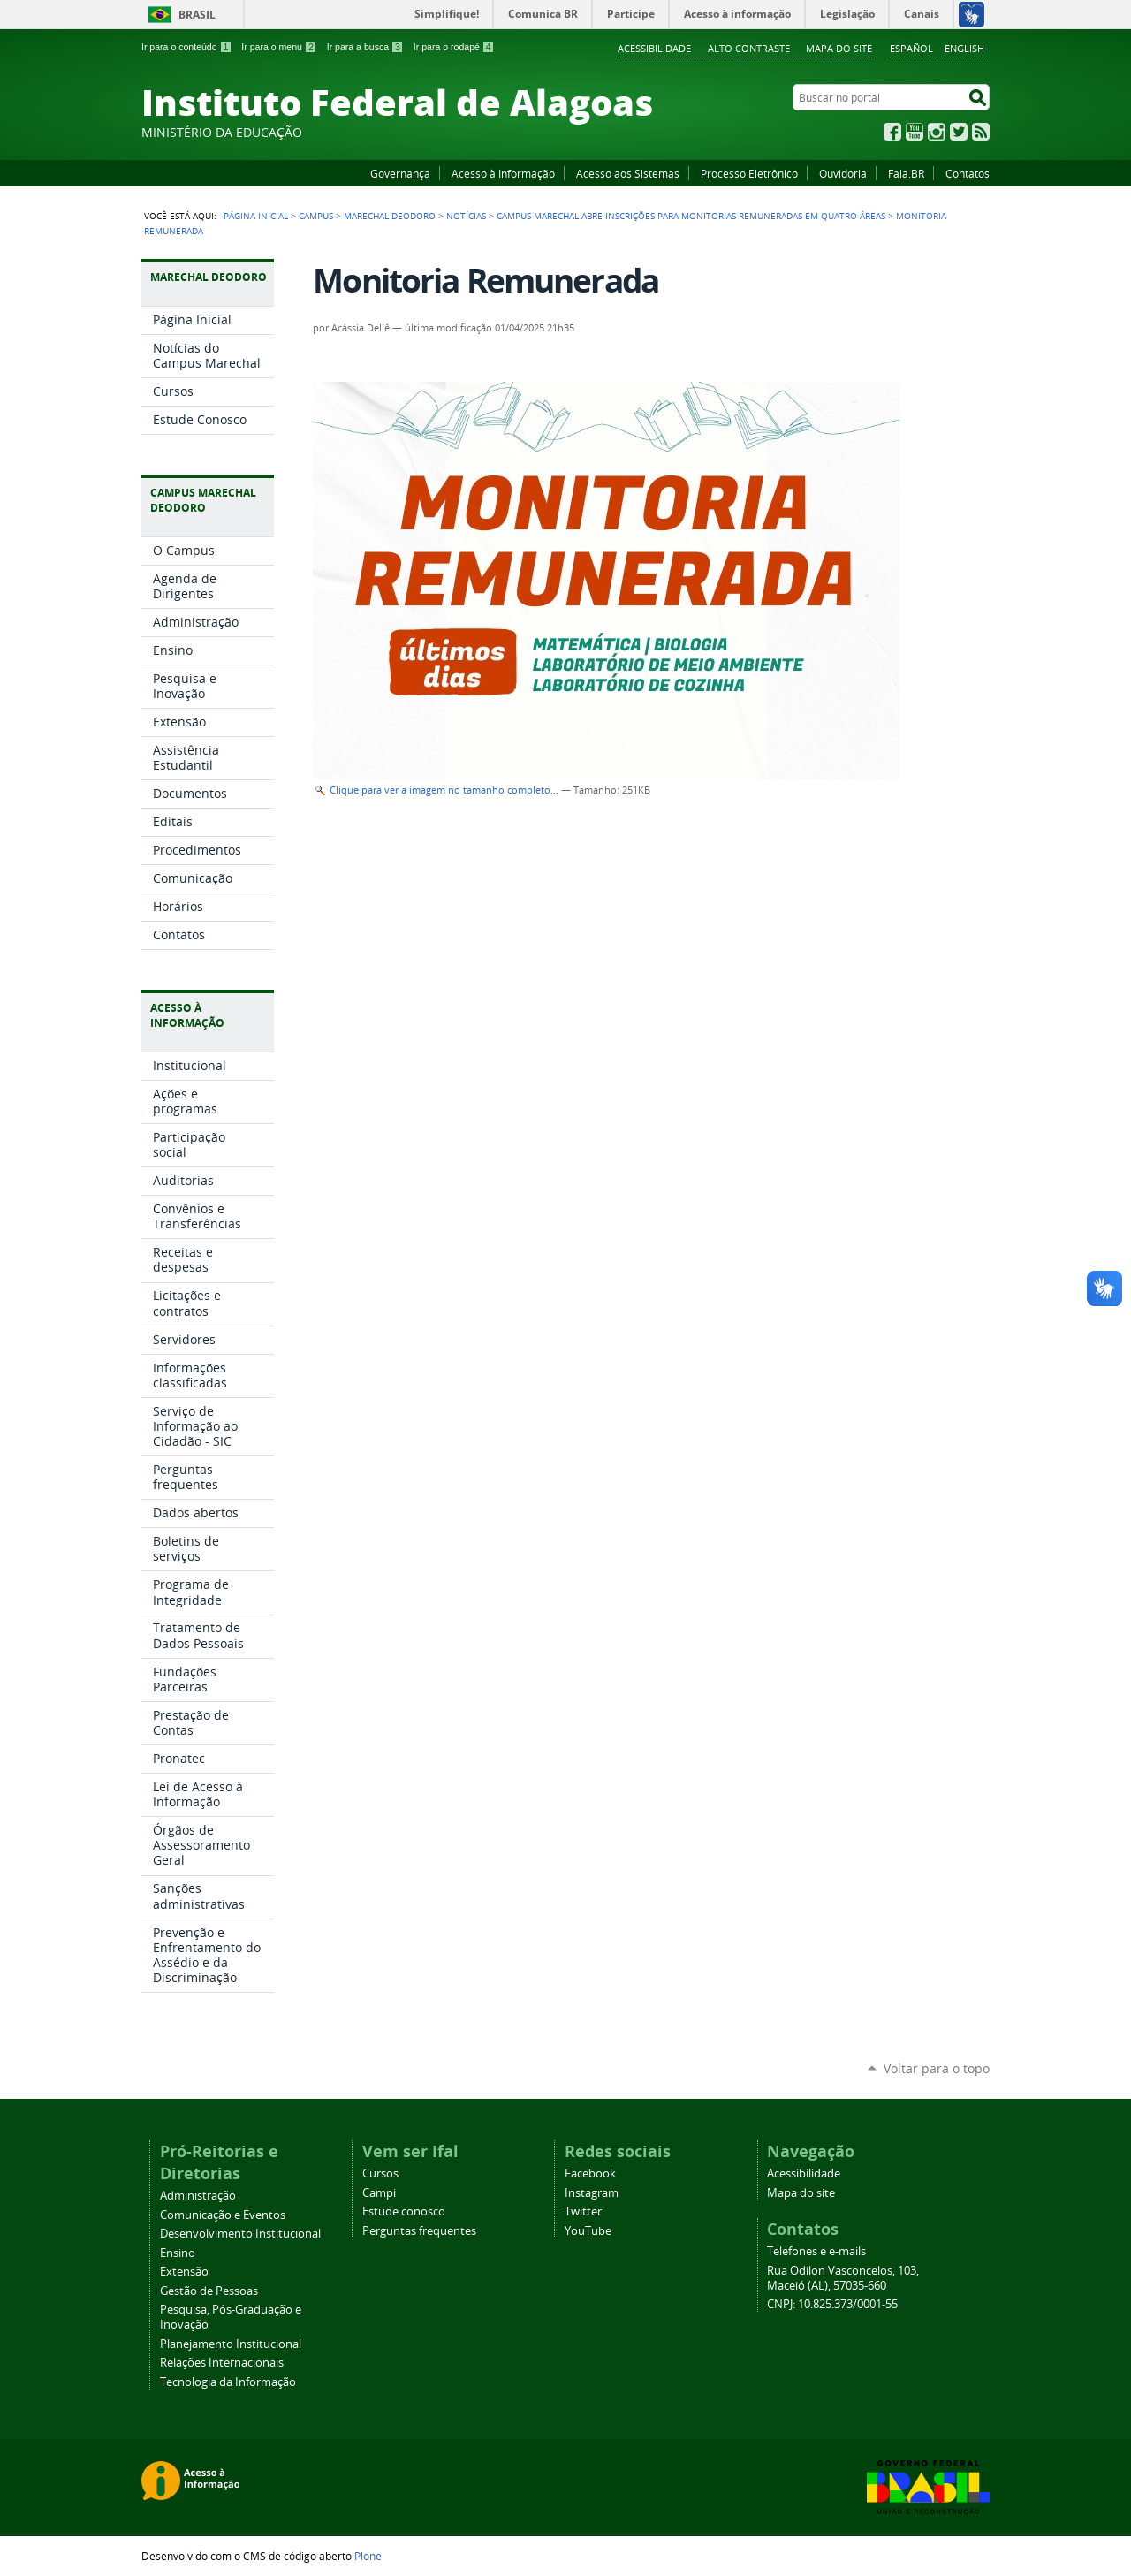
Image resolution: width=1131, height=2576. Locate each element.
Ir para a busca (365, 47)
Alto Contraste (749, 48)
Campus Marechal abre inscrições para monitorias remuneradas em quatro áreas (691, 215)
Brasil (197, 14)
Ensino (177, 2253)
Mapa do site (839, 48)
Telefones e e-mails (816, 2251)
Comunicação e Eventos (222, 2215)
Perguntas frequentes (419, 2230)
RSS (981, 132)
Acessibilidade (654, 48)
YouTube (914, 132)
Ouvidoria (843, 173)
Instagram (936, 132)
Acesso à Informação (503, 173)
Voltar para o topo (937, 2068)
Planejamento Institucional (230, 2344)
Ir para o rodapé (454, 47)
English (964, 48)
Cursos (380, 2173)
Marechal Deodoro (390, 215)
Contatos (967, 173)
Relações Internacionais (222, 2362)
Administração (198, 2195)
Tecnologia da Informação (228, 2382)
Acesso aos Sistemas (627, 173)
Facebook (892, 132)
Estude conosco (403, 2211)
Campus (316, 215)
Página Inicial (256, 215)
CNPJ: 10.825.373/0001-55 (832, 2304)
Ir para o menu (278, 47)
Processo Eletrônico (749, 173)
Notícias (466, 215)
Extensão (184, 2271)
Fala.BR (906, 173)
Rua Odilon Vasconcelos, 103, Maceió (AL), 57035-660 (843, 2278)
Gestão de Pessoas (209, 2291)
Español (911, 48)
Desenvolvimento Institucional (240, 2233)
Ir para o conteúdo (186, 47)
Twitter (959, 132)
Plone (368, 2556)
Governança (400, 173)
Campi (379, 2192)
